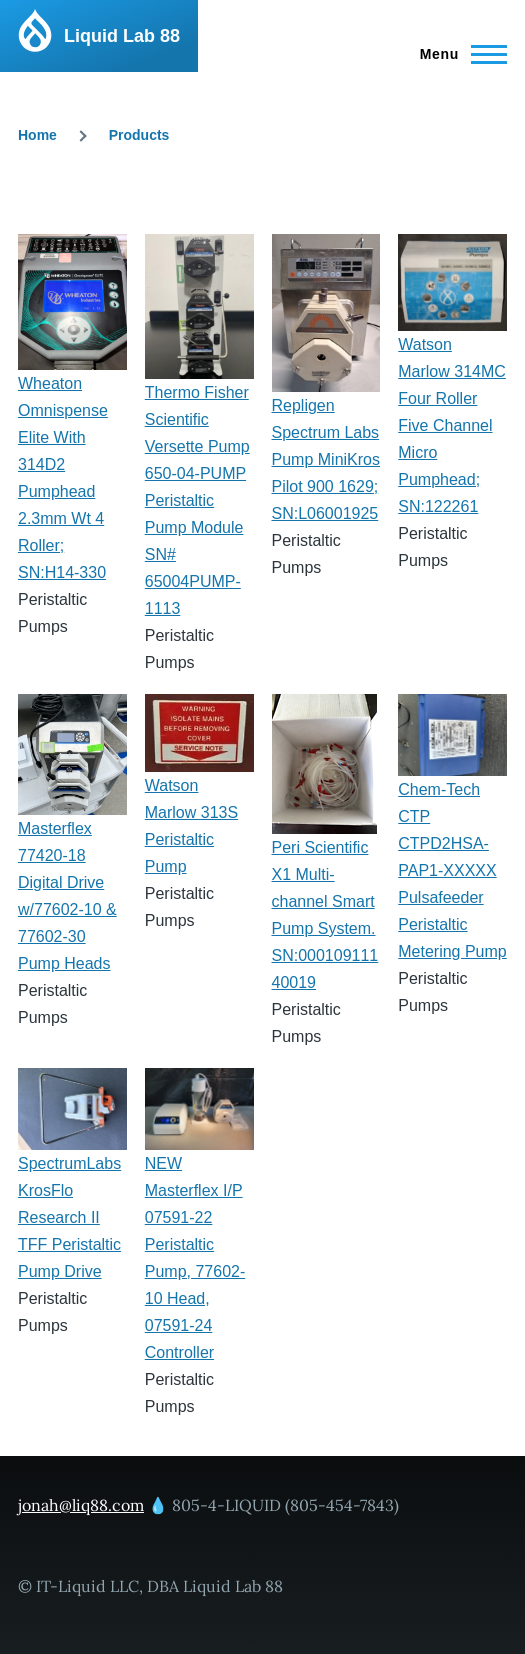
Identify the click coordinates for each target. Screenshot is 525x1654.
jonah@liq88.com (81, 1505)
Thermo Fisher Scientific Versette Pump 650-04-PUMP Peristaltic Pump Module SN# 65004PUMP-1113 (197, 500)
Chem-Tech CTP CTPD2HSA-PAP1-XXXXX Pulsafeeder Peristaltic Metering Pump (452, 870)
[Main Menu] (457, 54)
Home (37, 135)
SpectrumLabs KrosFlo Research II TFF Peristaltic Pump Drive (69, 1217)
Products (139, 135)
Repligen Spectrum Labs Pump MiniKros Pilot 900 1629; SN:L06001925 (326, 459)
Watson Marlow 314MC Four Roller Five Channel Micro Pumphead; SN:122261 (452, 425)
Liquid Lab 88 (122, 36)
